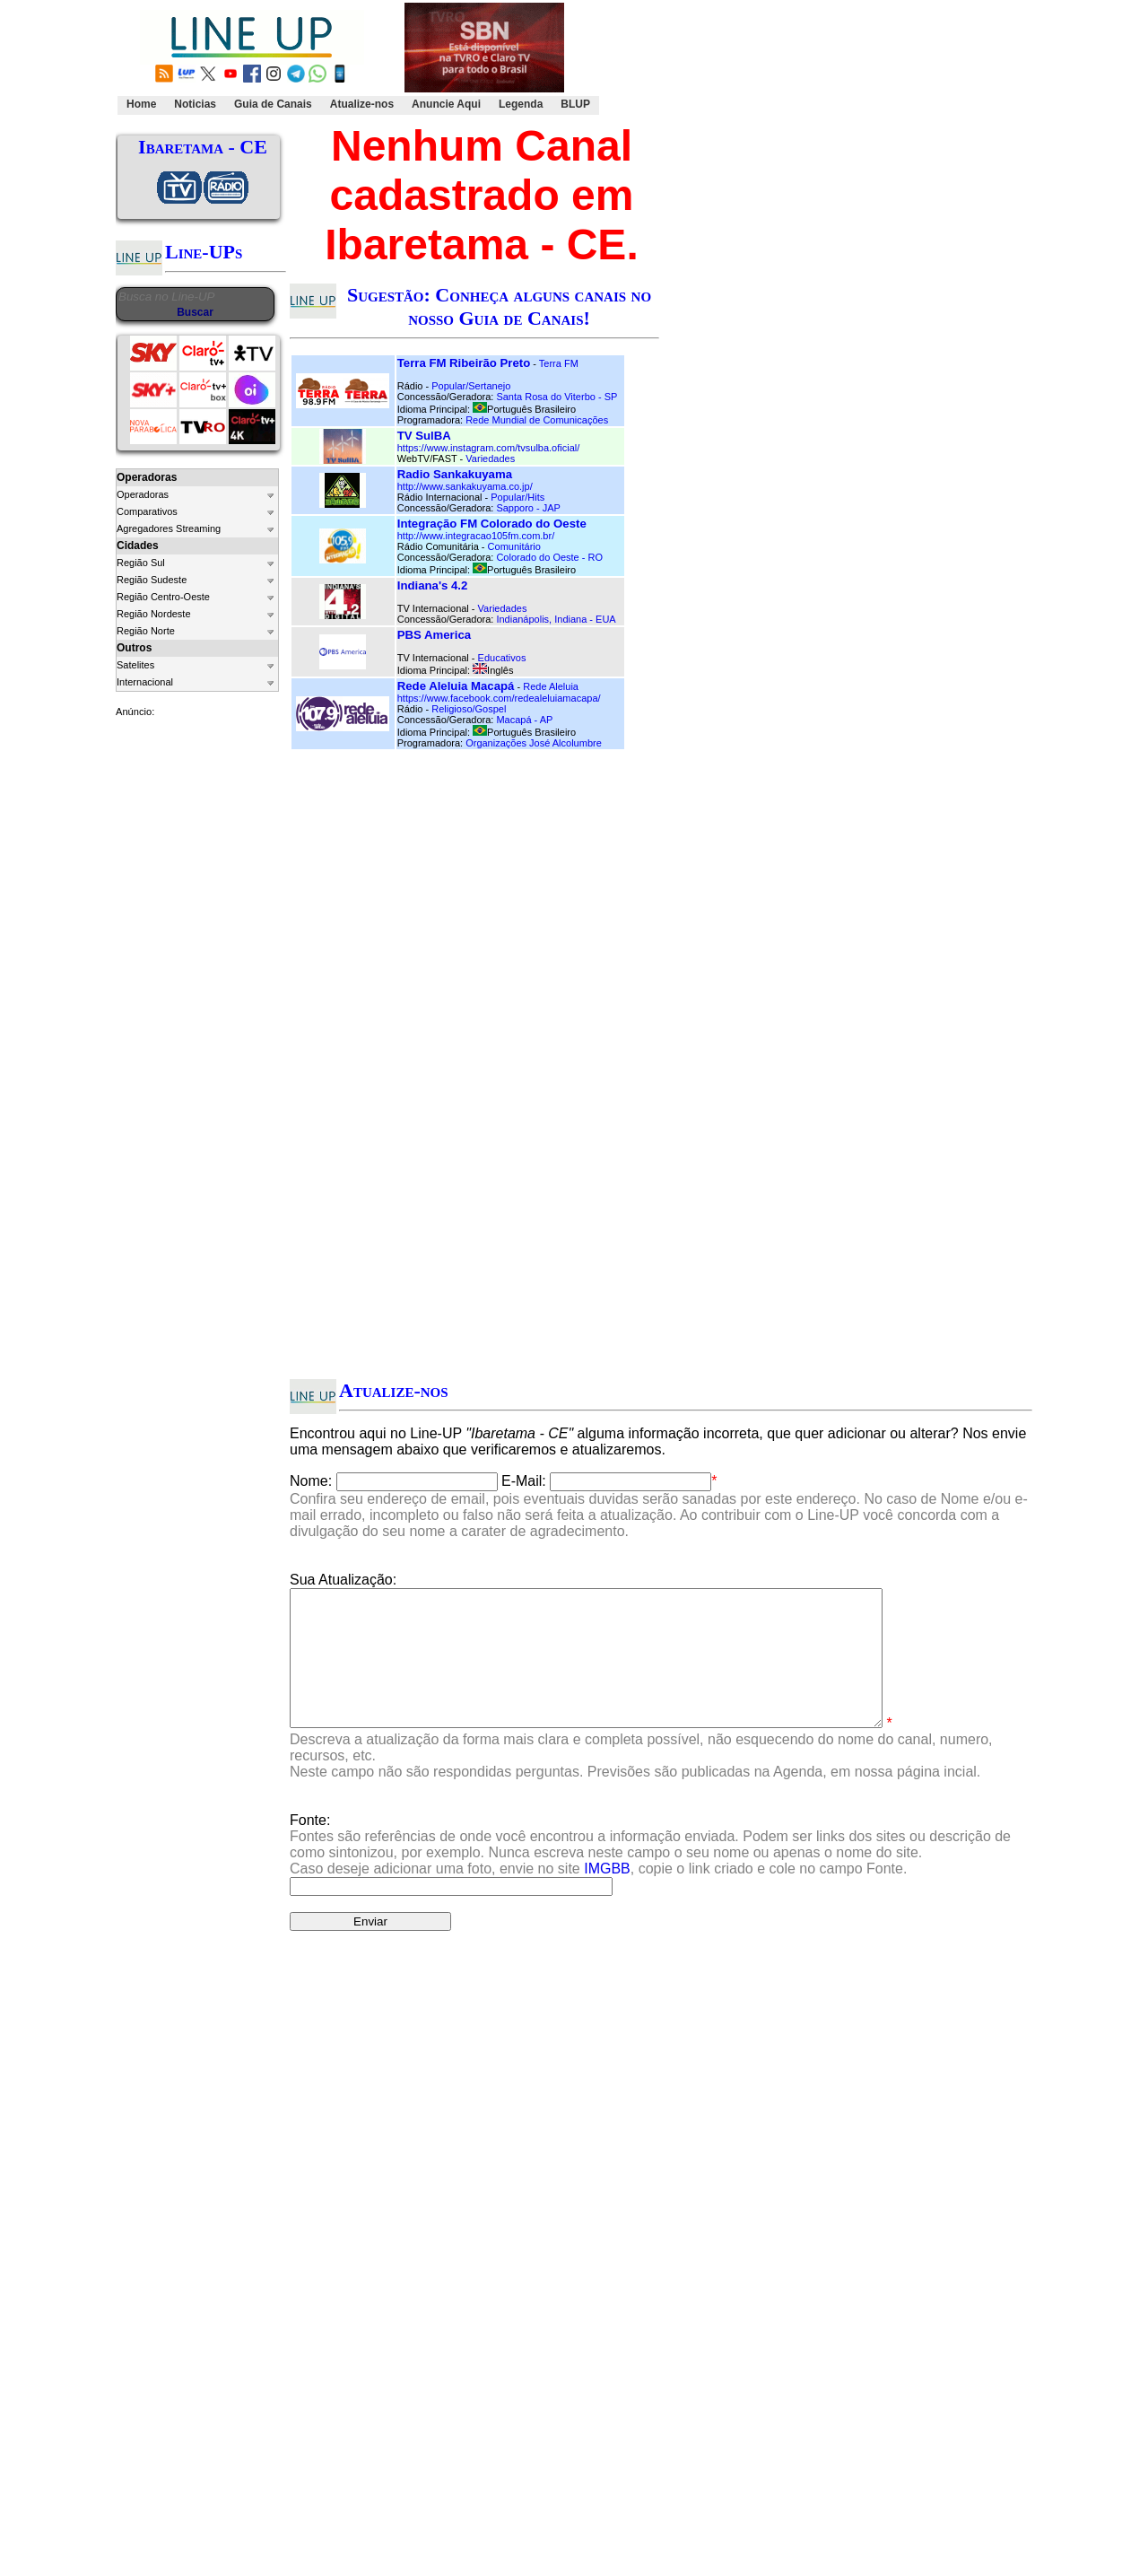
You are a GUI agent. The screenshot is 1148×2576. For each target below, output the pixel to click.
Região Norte (146, 630)
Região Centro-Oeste (163, 596)
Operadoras (143, 494)
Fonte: (650, 1871)
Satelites (135, 664)
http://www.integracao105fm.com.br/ (475, 535)
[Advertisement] (812, 59)
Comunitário (514, 546)
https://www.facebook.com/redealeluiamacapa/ (499, 698)
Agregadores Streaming (169, 528)
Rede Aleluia (550, 686)
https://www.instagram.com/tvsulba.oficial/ (488, 447)
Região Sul (141, 562)
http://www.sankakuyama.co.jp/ (465, 486)
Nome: (311, 1481)
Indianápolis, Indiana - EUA (555, 619)
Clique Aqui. (875, 2059)
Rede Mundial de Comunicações (536, 420)
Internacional (145, 682)
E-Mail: (523, 1481)
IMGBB (607, 1895)
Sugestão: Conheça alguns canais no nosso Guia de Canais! (499, 306)
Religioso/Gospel (468, 708)
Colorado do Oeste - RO (549, 557)
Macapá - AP (524, 719)
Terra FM (558, 363)
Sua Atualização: (343, 1579)
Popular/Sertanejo (470, 385)
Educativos (502, 657)
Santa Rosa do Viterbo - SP (556, 396)
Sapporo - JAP (528, 507)
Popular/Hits (517, 497)
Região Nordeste (154, 613)
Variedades (490, 458)
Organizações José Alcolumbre (533, 743)
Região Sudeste (152, 579)
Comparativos (147, 511)
